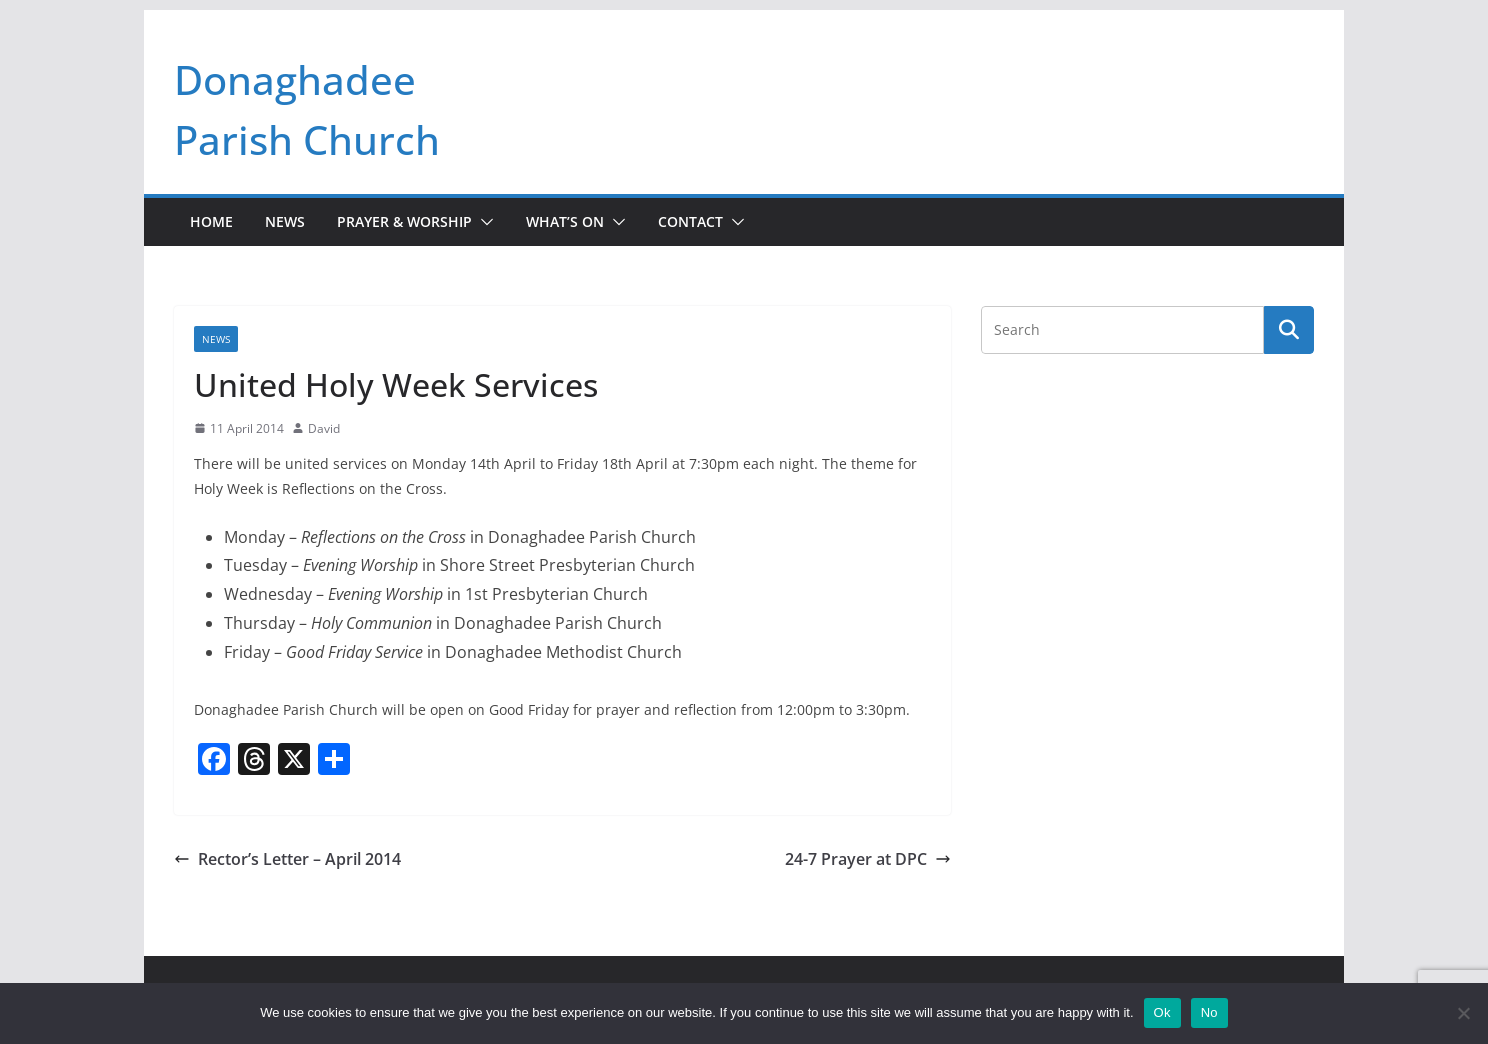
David (324, 428)
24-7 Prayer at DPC (868, 859)
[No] (1463, 1013)
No (1209, 1012)
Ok (1162, 1012)
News (285, 221)
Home (211, 221)
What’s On (565, 221)
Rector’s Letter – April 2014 (287, 859)
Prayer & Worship (404, 221)
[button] (483, 222)
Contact (690, 221)
